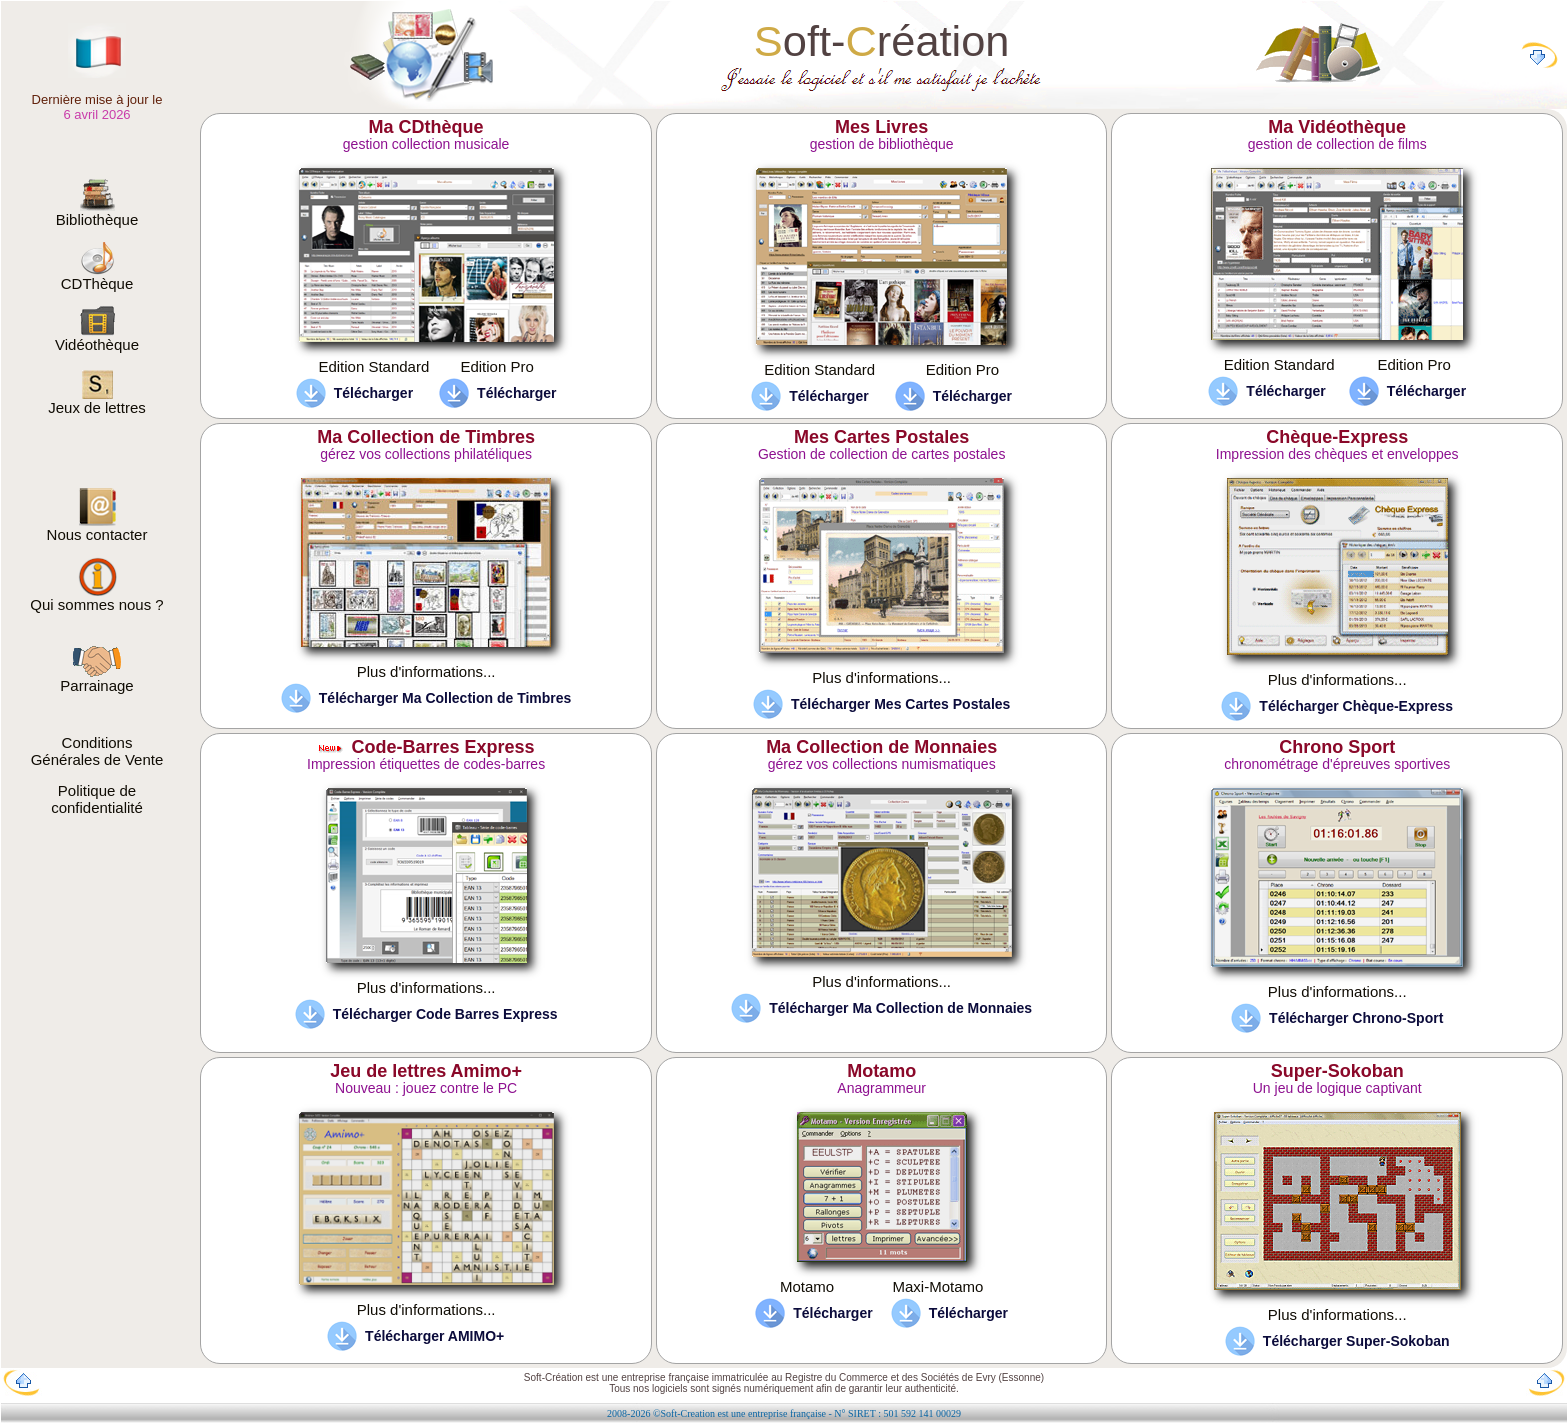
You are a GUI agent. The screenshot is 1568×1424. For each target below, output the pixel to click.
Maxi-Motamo (937, 1286)
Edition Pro (496, 366)
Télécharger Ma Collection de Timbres (445, 698)
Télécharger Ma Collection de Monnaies (900, 1008)
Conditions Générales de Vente (97, 751)
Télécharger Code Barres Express (445, 1014)
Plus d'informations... (426, 671)
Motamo (807, 1286)
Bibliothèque (97, 212)
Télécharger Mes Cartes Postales (900, 704)
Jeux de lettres (97, 400)
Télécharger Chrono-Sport (1356, 1018)
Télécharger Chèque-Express (1356, 706)
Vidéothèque (97, 337)
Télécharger (373, 393)
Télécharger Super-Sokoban (1356, 1341)
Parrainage (96, 678)
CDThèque (97, 276)
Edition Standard (373, 366)
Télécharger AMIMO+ (434, 1336)
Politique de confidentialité (97, 799)
